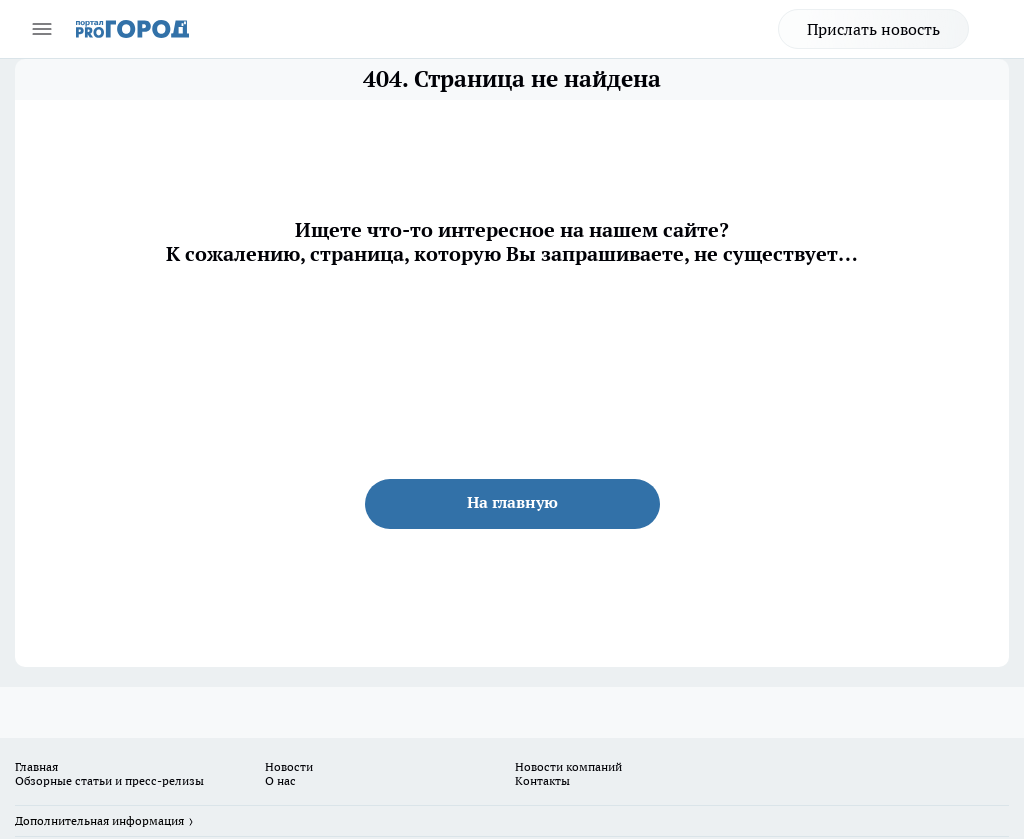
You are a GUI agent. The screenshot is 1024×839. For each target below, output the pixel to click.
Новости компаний (568, 766)
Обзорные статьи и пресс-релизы (109, 780)
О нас (280, 780)
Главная (36, 766)
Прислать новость (873, 29)
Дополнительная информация (99, 820)
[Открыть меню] (42, 29)
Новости (289, 766)
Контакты (542, 780)
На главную (512, 502)
